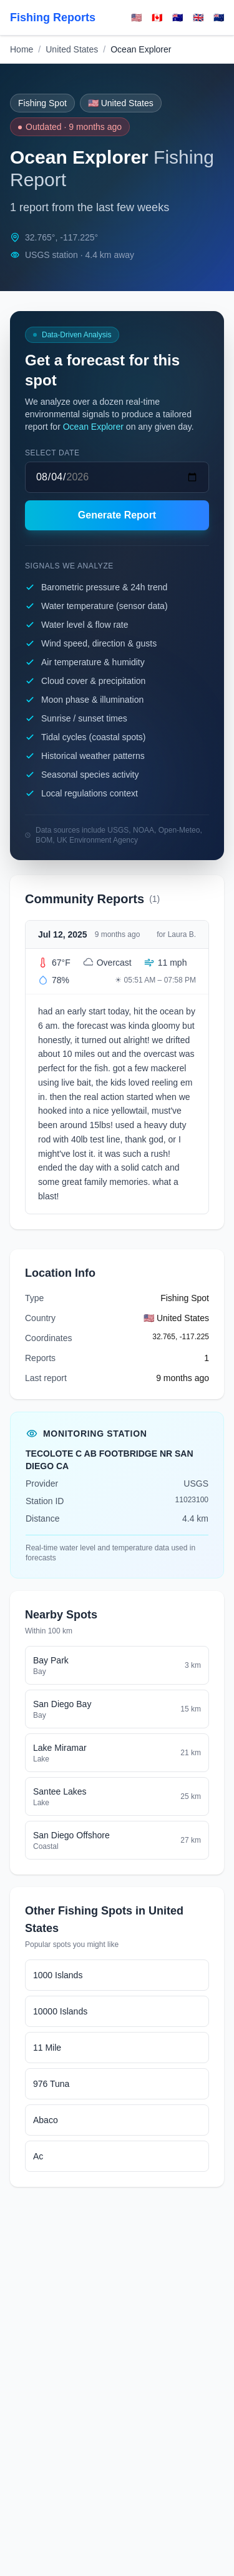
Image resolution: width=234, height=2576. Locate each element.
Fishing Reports (52, 17)
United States (72, 49)
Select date (52, 452)
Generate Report (117, 515)
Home (21, 49)
